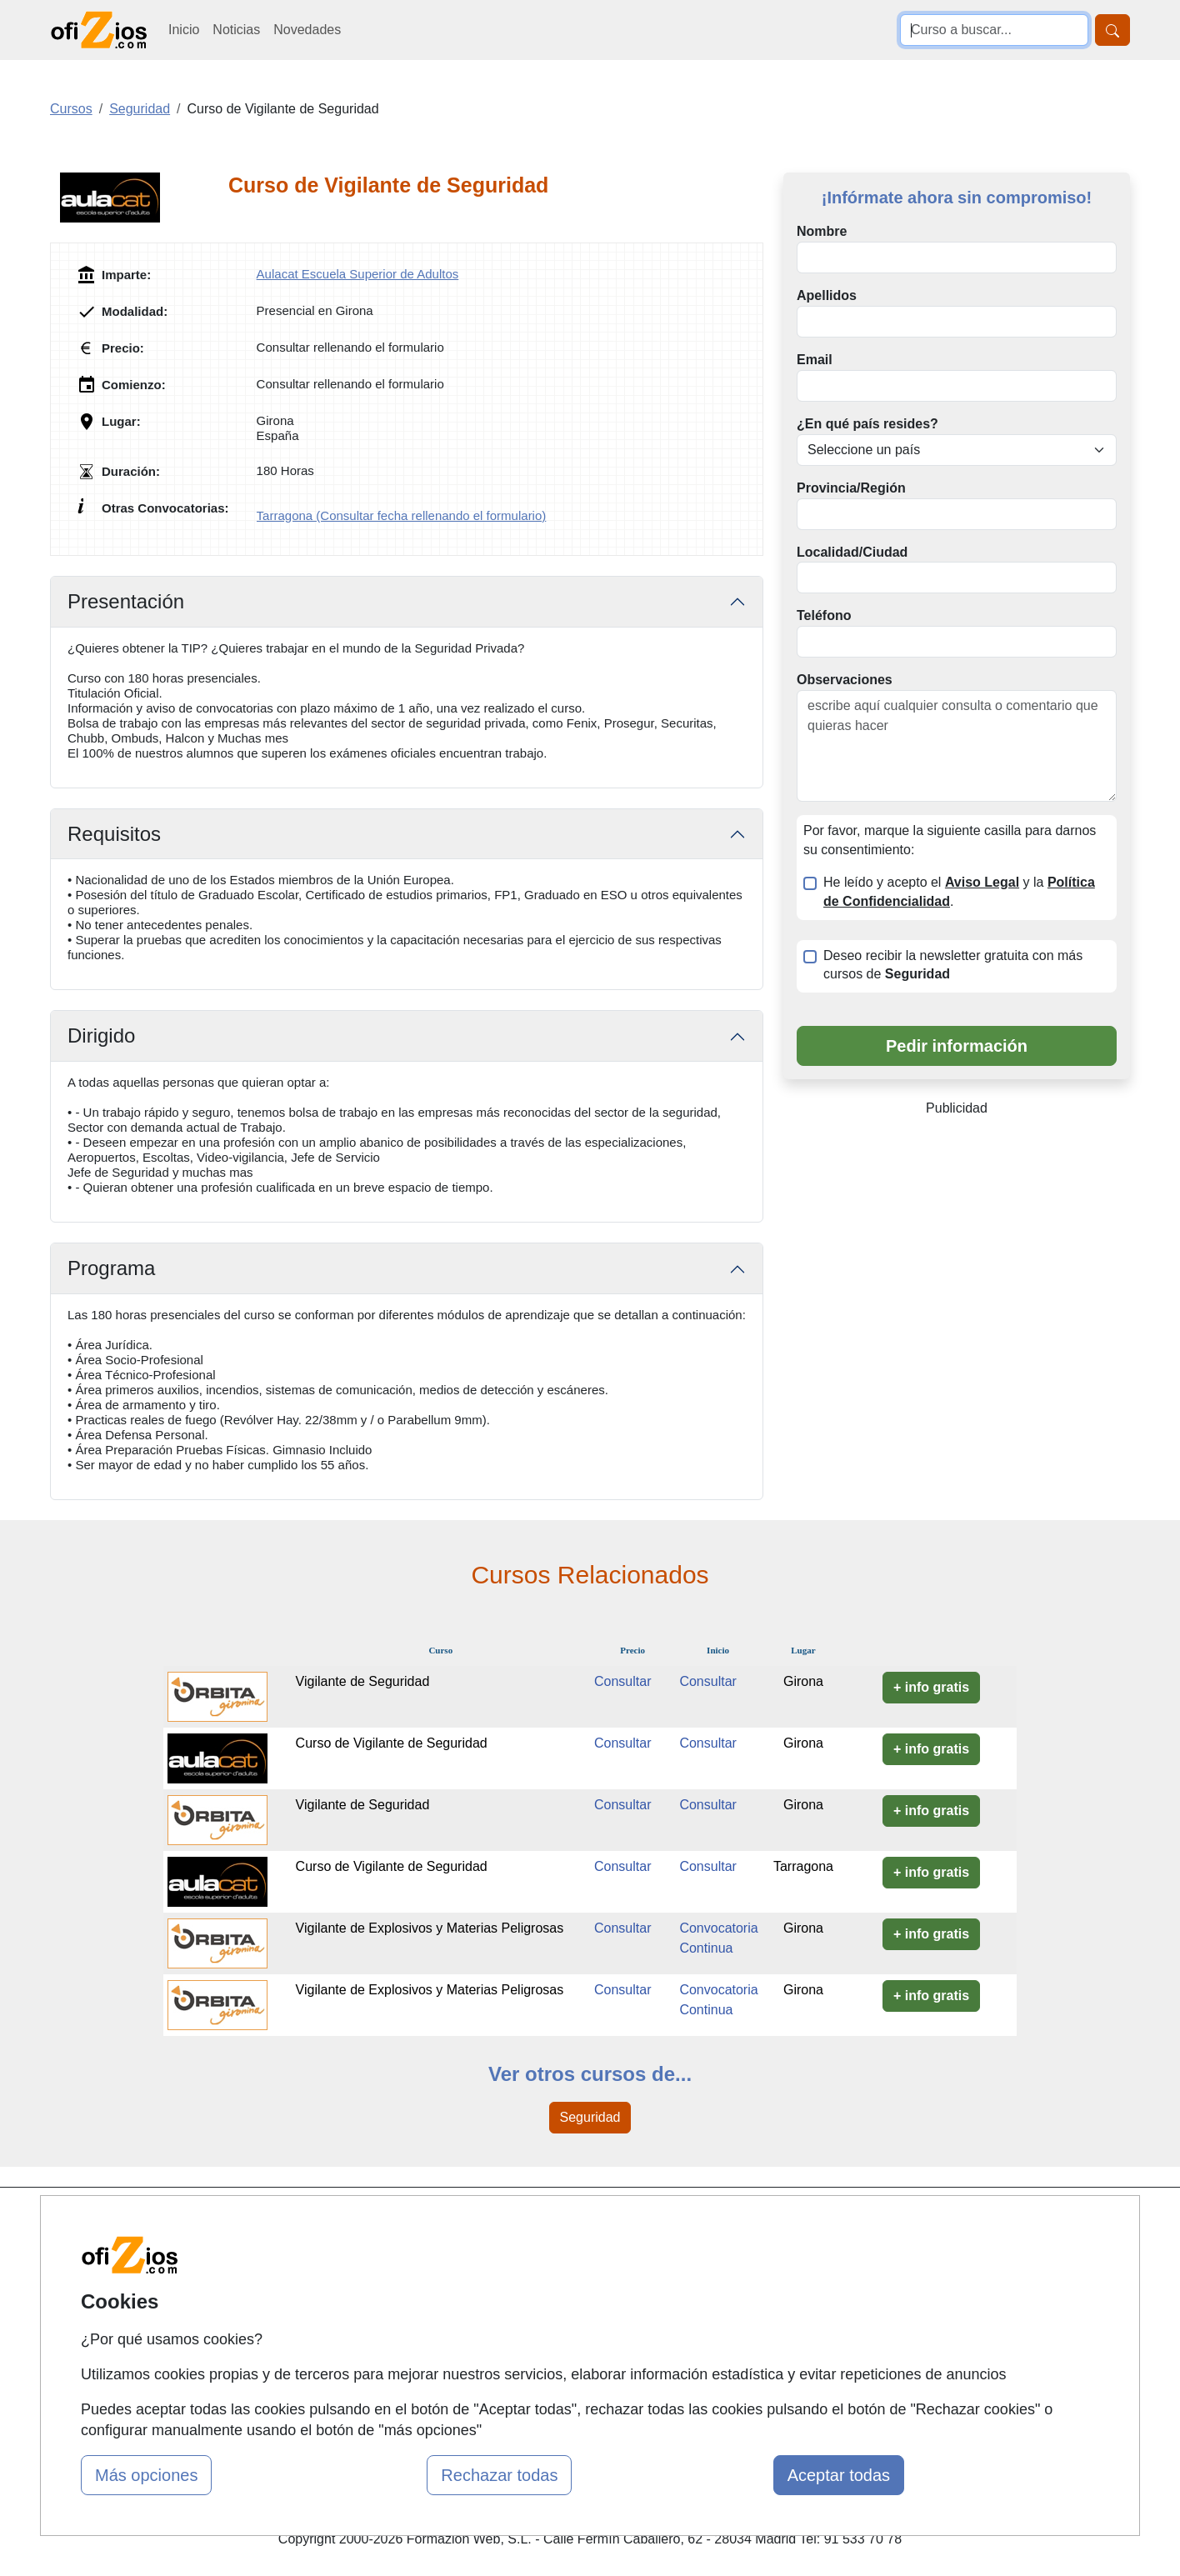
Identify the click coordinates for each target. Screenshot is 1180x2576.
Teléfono (824, 615)
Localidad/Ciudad (852, 552)
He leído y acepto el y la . (959, 891)
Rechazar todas (499, 2475)
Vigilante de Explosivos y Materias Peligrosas (430, 1928)
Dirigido (101, 1035)
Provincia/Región (851, 488)
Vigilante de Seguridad (363, 1681)
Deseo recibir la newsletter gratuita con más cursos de (952, 965)
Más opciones (146, 2475)
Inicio (183, 30)
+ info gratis (931, 1687)
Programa (111, 1268)
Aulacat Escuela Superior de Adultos (358, 274)
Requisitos (114, 834)
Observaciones (844, 680)
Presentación (126, 601)
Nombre (822, 231)
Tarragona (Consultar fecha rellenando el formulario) (402, 515)
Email (814, 360)
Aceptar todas (839, 2475)
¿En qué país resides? (867, 424)
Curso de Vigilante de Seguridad (392, 1743)
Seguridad (590, 2117)
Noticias (236, 30)
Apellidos (827, 295)
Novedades (307, 30)
